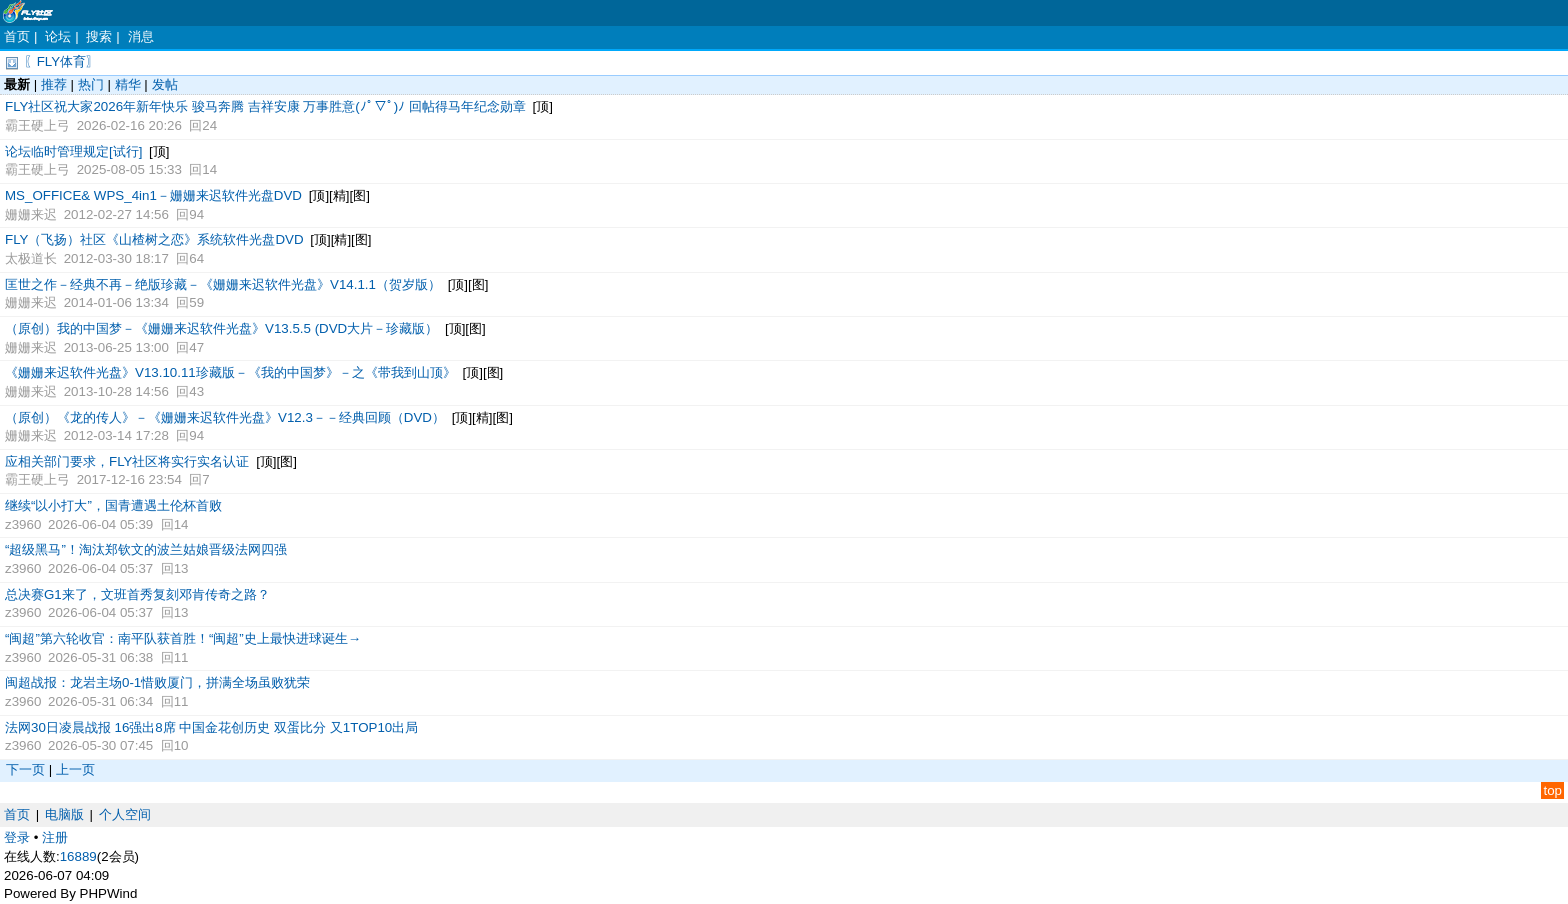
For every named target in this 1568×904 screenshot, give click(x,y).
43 (196, 391)
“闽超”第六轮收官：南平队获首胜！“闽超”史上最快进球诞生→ (183, 638)
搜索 (99, 36)
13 (181, 568)
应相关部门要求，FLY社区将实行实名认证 (127, 461)
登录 (17, 837)
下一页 (25, 769)
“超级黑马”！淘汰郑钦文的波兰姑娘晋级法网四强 (146, 549)
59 (196, 302)
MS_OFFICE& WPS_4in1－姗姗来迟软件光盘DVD (153, 195)
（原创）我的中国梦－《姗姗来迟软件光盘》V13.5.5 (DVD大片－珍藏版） (221, 328)
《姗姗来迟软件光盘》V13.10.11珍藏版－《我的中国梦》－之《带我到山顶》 (230, 372)
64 (196, 258)
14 (209, 169)
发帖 (165, 84)
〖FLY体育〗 (61, 61)
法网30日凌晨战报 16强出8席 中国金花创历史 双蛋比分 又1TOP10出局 (211, 727)
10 (181, 745)
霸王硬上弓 (37, 125)
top (1552, 790)
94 (196, 214)
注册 (55, 837)
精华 (128, 84)
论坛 (58, 36)
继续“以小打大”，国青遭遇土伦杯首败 (113, 505)
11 (181, 657)
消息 (141, 36)
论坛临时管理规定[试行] (73, 151)
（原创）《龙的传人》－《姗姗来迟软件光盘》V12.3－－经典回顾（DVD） (225, 417)
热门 (91, 84)
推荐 (54, 84)
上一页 (75, 769)
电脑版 (64, 814)
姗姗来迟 (31, 214)
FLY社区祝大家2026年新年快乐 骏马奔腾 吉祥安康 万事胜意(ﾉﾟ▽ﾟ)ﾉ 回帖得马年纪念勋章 (265, 106)
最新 (17, 84)
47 (196, 347)
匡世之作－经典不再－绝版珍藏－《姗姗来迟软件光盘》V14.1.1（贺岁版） (223, 284)
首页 (17, 36)
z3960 (23, 524)
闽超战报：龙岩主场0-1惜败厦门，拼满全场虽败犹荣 (157, 682)
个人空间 (125, 814)
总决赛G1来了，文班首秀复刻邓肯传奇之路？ (137, 594)
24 (209, 125)
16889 (78, 856)
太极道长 (31, 258)
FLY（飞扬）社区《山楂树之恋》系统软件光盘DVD (154, 239)
